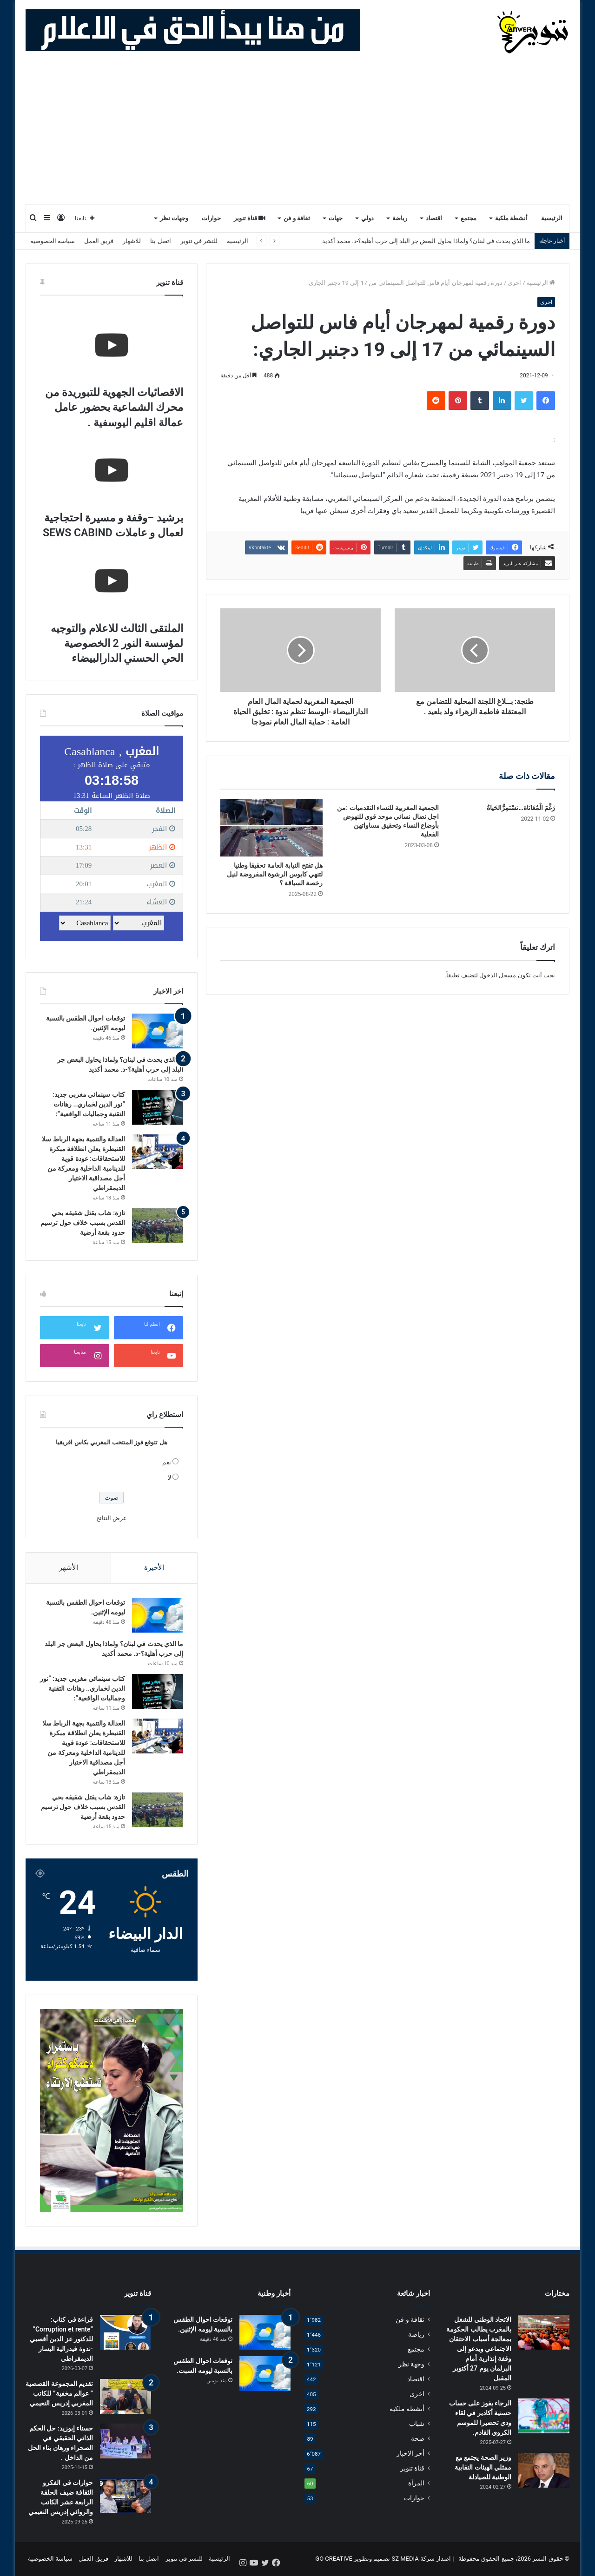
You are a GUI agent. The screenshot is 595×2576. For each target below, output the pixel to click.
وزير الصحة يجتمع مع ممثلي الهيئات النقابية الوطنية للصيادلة (483, 2467)
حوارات (211, 218)
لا (169, 1477)
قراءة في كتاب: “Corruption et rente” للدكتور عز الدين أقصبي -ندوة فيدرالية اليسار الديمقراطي (61, 2339)
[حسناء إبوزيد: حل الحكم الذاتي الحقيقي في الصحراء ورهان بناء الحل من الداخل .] (125, 2441)
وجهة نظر (411, 2364)
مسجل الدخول (497, 975)
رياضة (399, 218)
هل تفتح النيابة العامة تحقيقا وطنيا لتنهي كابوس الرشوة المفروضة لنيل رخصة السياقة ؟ (275, 874)
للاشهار (132, 240)
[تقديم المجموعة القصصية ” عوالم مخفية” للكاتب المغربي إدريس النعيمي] (125, 2396)
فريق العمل (98, 240)
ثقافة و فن (297, 218)
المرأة (416, 2483)
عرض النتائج (111, 1518)
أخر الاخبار (410, 2453)
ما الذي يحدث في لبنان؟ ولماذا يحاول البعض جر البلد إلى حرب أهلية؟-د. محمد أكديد (426, 240)
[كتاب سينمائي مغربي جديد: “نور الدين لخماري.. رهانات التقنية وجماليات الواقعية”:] (157, 1107)
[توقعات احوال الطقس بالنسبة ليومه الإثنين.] (157, 1031)
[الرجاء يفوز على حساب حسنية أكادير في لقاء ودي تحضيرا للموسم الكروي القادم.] (543, 2416)
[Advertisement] (297, 134)
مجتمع (468, 218)
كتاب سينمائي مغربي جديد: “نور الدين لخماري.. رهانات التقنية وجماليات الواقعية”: (89, 1104)
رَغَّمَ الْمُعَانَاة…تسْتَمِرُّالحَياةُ (521, 807)
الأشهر (68, 1567)
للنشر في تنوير (199, 240)
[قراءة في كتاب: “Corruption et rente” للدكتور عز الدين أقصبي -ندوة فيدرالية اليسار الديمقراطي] (125, 2332)
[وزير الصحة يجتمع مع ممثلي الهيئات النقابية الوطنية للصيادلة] (543, 2470)
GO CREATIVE (333, 2559)
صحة (417, 2439)
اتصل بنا (160, 240)
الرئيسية (551, 218)
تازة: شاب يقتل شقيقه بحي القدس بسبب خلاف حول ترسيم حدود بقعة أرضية (82, 1222)
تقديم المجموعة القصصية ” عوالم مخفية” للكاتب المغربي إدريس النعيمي (59, 2393)
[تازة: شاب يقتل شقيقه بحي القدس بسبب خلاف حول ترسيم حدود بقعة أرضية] (157, 1225)
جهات (336, 218)
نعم (166, 1462)
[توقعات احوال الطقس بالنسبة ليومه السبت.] (265, 2374)
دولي (367, 218)
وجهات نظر (174, 218)
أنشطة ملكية (511, 218)
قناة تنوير (250, 218)
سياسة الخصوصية (52, 240)
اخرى (514, 282)
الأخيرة (154, 1567)
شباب (416, 2424)
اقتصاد (434, 218)
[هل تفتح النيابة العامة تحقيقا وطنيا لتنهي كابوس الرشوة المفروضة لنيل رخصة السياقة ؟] (271, 827)
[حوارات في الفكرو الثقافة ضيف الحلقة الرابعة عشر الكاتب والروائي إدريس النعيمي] (125, 2495)
